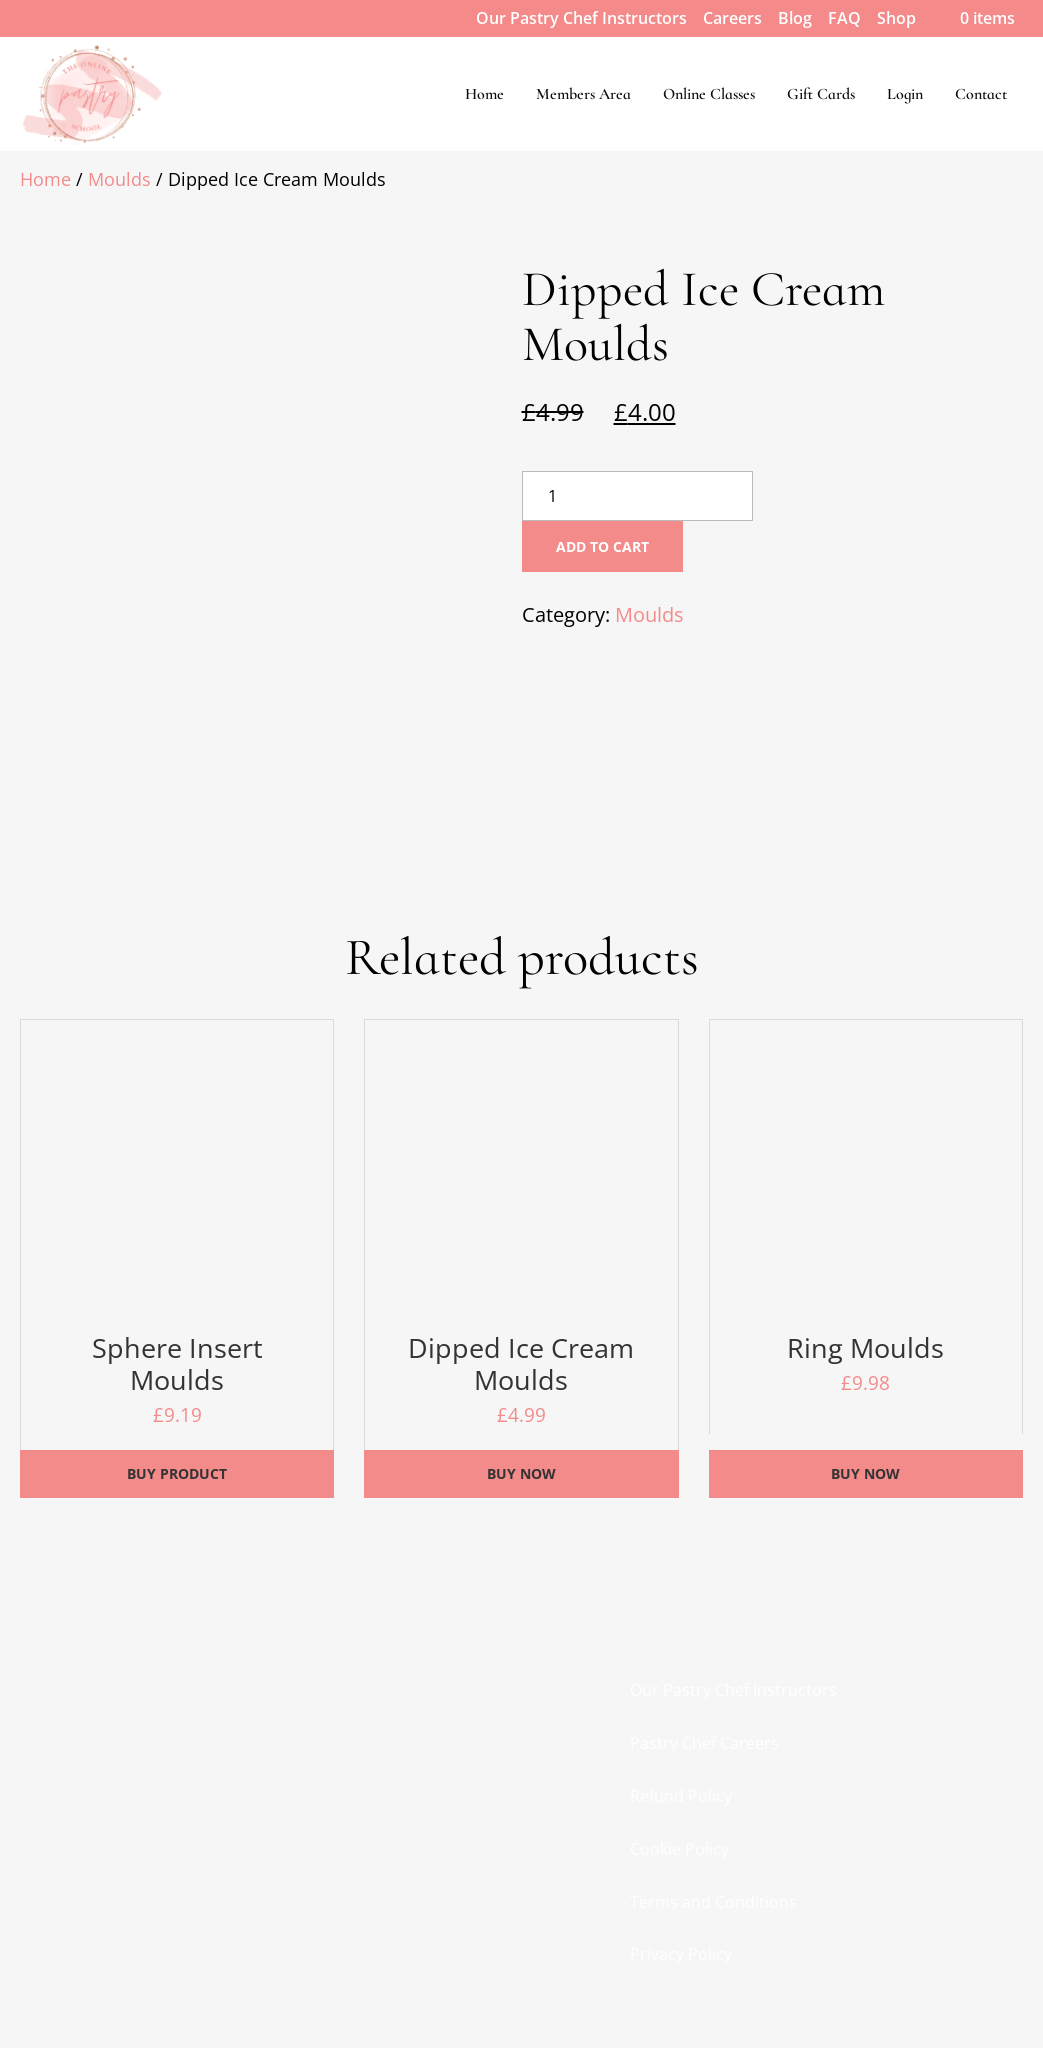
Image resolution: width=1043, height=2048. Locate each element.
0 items (973, 18)
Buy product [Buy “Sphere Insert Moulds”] (177, 1473)
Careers (732, 18)
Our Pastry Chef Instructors (581, 18)
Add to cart (602, 546)
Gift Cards (821, 94)
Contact (981, 94)
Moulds (119, 179)
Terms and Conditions (713, 1902)
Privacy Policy (681, 1954)
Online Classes (709, 94)
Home (484, 94)
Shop (896, 18)
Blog (795, 18)
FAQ (844, 18)
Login (905, 94)
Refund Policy (681, 1796)
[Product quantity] (637, 496)
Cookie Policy (679, 1849)
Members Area (583, 94)
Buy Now (521, 1473)
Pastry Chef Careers (704, 1743)
